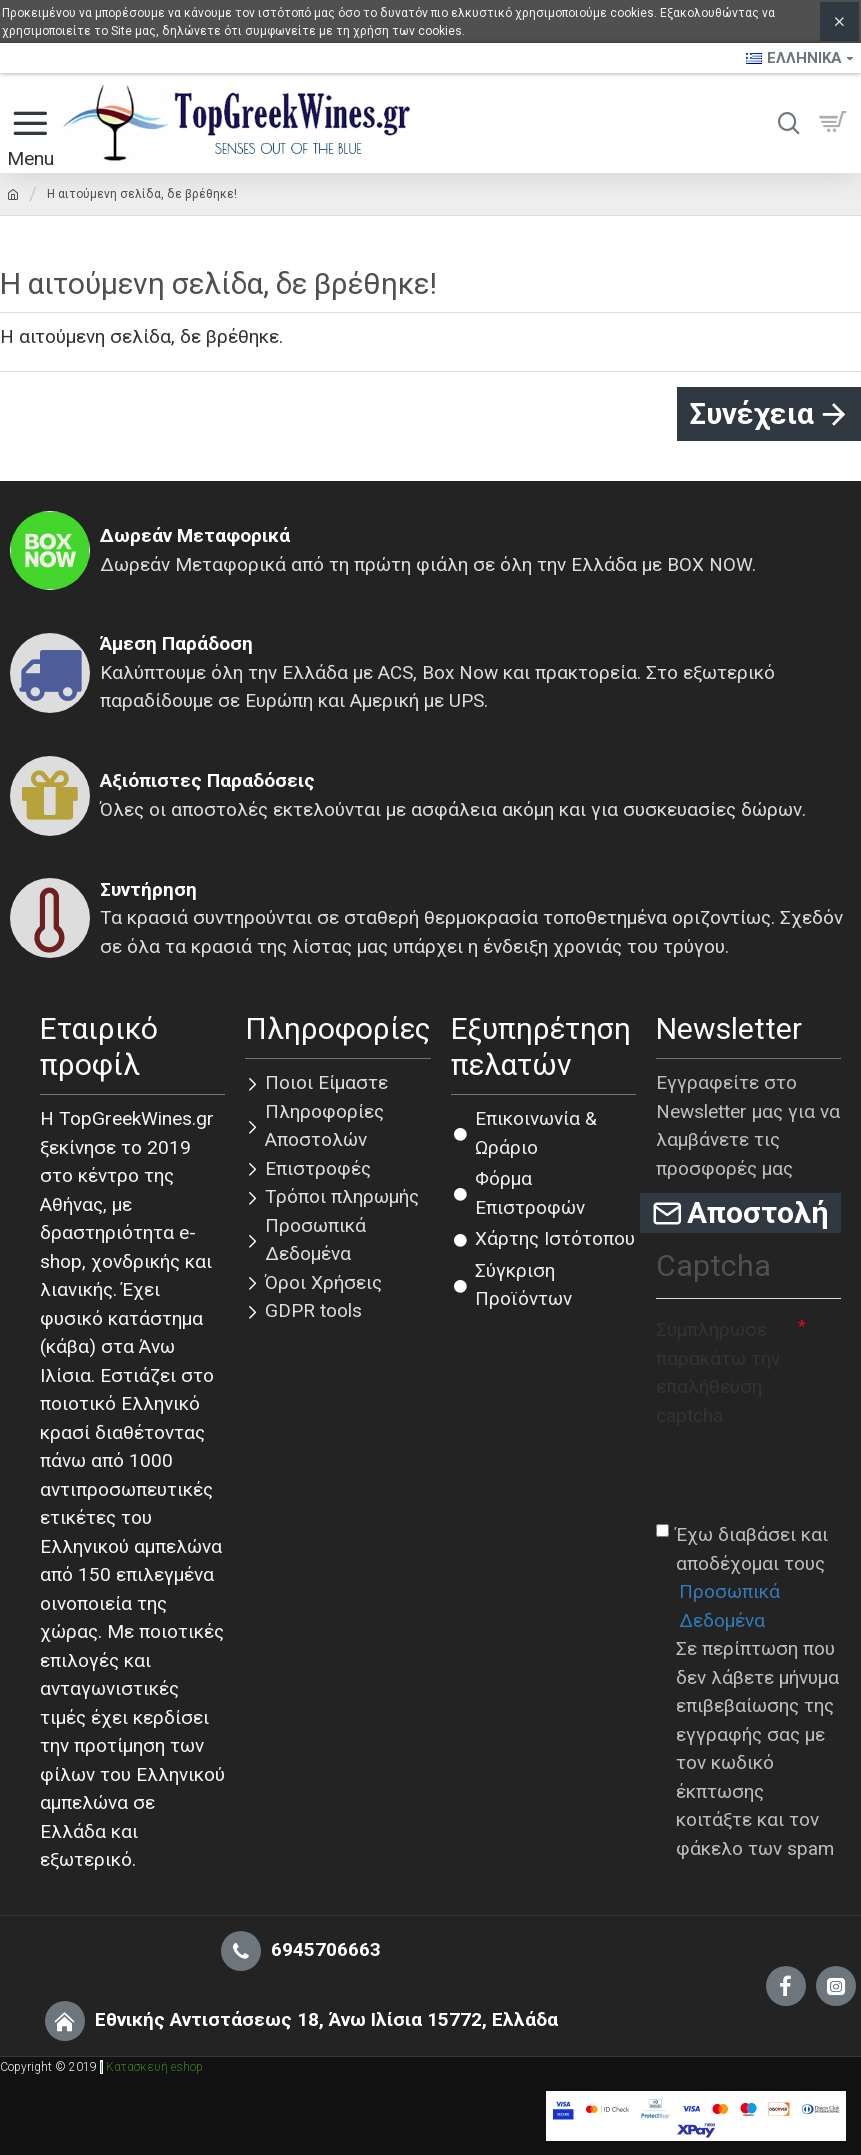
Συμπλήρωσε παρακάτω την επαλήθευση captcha (718, 1373)
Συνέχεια (751, 413)
